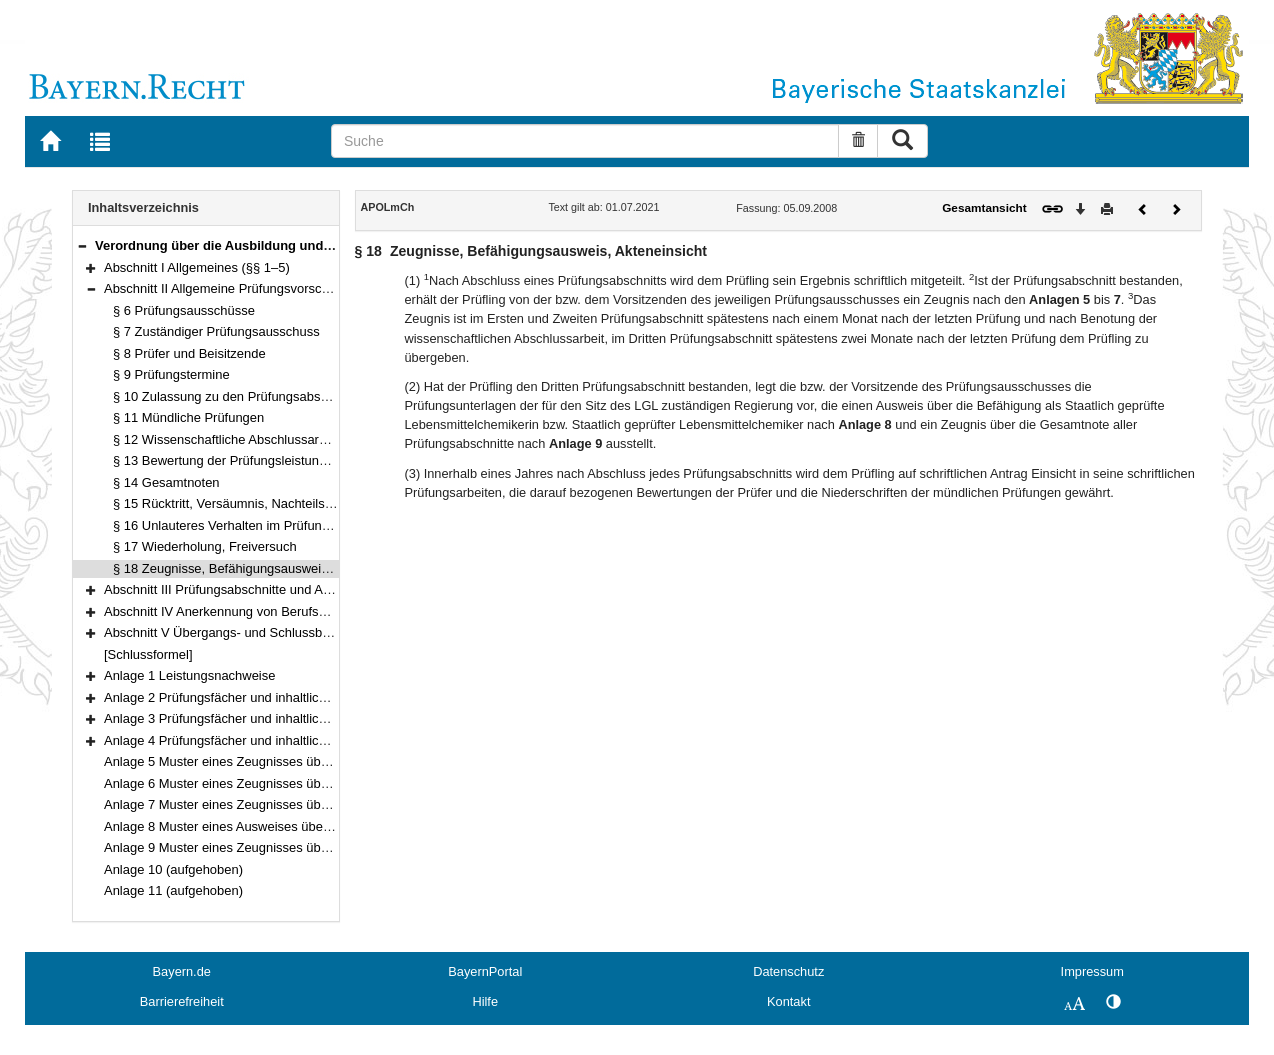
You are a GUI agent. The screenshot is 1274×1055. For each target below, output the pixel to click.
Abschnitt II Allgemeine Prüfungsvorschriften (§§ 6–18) (260, 288)
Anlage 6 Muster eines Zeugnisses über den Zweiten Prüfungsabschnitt (309, 783)
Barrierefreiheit (182, 1001)
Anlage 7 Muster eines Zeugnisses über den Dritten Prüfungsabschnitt (305, 804)
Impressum (1092, 971)
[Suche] (585, 141)
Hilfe (485, 1001)
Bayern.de (182, 971)
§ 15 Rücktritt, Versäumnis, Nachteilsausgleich (246, 503)
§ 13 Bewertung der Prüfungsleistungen (227, 460)
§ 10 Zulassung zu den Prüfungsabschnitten (239, 396)
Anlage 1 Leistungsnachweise (189, 675)
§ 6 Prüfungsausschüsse (184, 310)
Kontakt (788, 1001)
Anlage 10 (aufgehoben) (173, 869)
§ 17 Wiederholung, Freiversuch (205, 546)
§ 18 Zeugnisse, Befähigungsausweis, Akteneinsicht (262, 568)
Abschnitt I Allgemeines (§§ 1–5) (197, 267)
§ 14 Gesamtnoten (166, 482)
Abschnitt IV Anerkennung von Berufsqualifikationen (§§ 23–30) (286, 611)
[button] (82, 245)
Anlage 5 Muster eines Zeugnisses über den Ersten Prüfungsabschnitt (305, 761)
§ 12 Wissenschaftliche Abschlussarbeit (226, 439)
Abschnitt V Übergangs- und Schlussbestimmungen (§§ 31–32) (285, 632)
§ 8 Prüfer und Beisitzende (189, 353)
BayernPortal (485, 971)
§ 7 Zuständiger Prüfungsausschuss (216, 331)
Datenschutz (788, 971)
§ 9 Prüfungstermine (171, 374)
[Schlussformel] (148, 654)
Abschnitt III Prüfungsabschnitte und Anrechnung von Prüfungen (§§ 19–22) (321, 589)
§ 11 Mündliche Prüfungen (188, 417)
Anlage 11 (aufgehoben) (173, 890)
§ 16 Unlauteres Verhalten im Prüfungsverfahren (251, 525)
